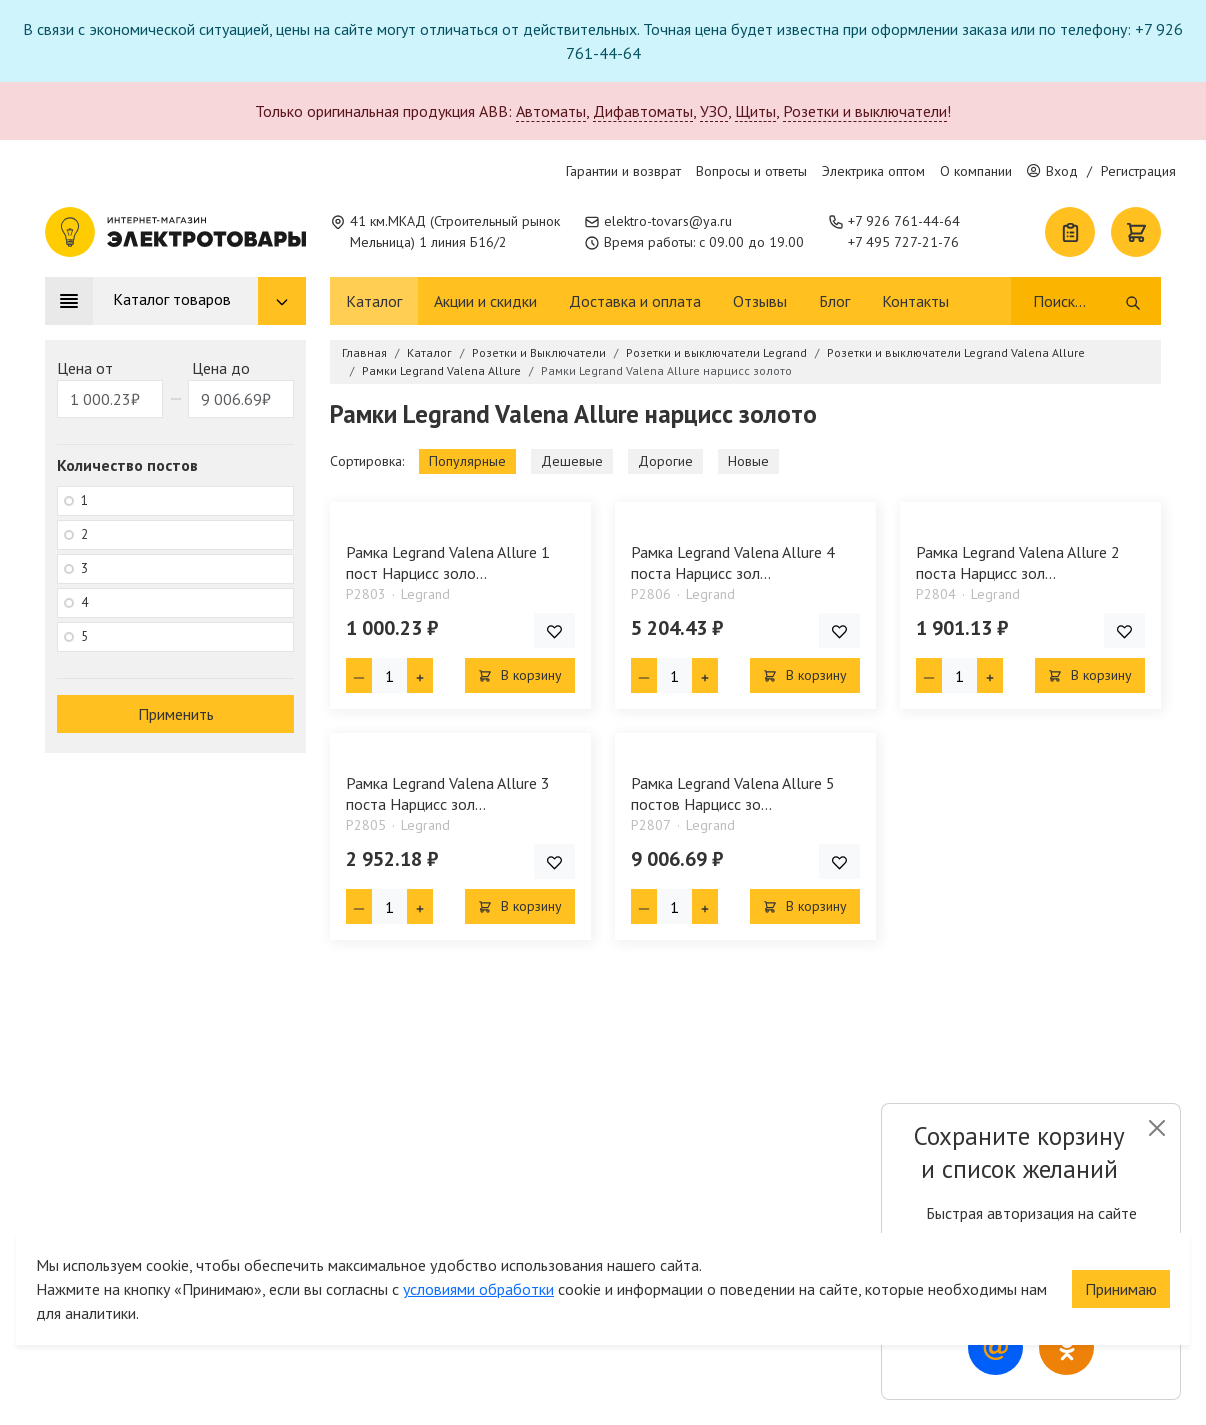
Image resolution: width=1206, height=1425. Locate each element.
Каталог (374, 301)
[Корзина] (1136, 232)
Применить (176, 714)
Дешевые (572, 461)
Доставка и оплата (635, 301)
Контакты (915, 301)
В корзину (520, 675)
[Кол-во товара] (389, 675)
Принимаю (1121, 1282)
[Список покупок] (1070, 232)
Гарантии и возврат (623, 171)
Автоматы (551, 111)
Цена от (85, 368)
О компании (976, 171)
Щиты (755, 111)
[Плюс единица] (420, 675)
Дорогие (665, 461)
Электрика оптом (873, 171)
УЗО (714, 111)
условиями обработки (478, 1282)
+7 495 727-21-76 (903, 242)
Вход (1052, 171)
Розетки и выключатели (865, 111)
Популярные (467, 461)
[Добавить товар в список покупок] (554, 630)
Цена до (221, 368)
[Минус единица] (359, 675)
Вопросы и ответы (751, 171)
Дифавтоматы (643, 111)
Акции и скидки (485, 301)
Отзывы (760, 301)
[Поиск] (1077, 301)
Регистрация (1138, 171)
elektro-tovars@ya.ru (668, 221)
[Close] (1156, 1128)
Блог (834, 301)
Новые (748, 461)
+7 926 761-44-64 (904, 221)
